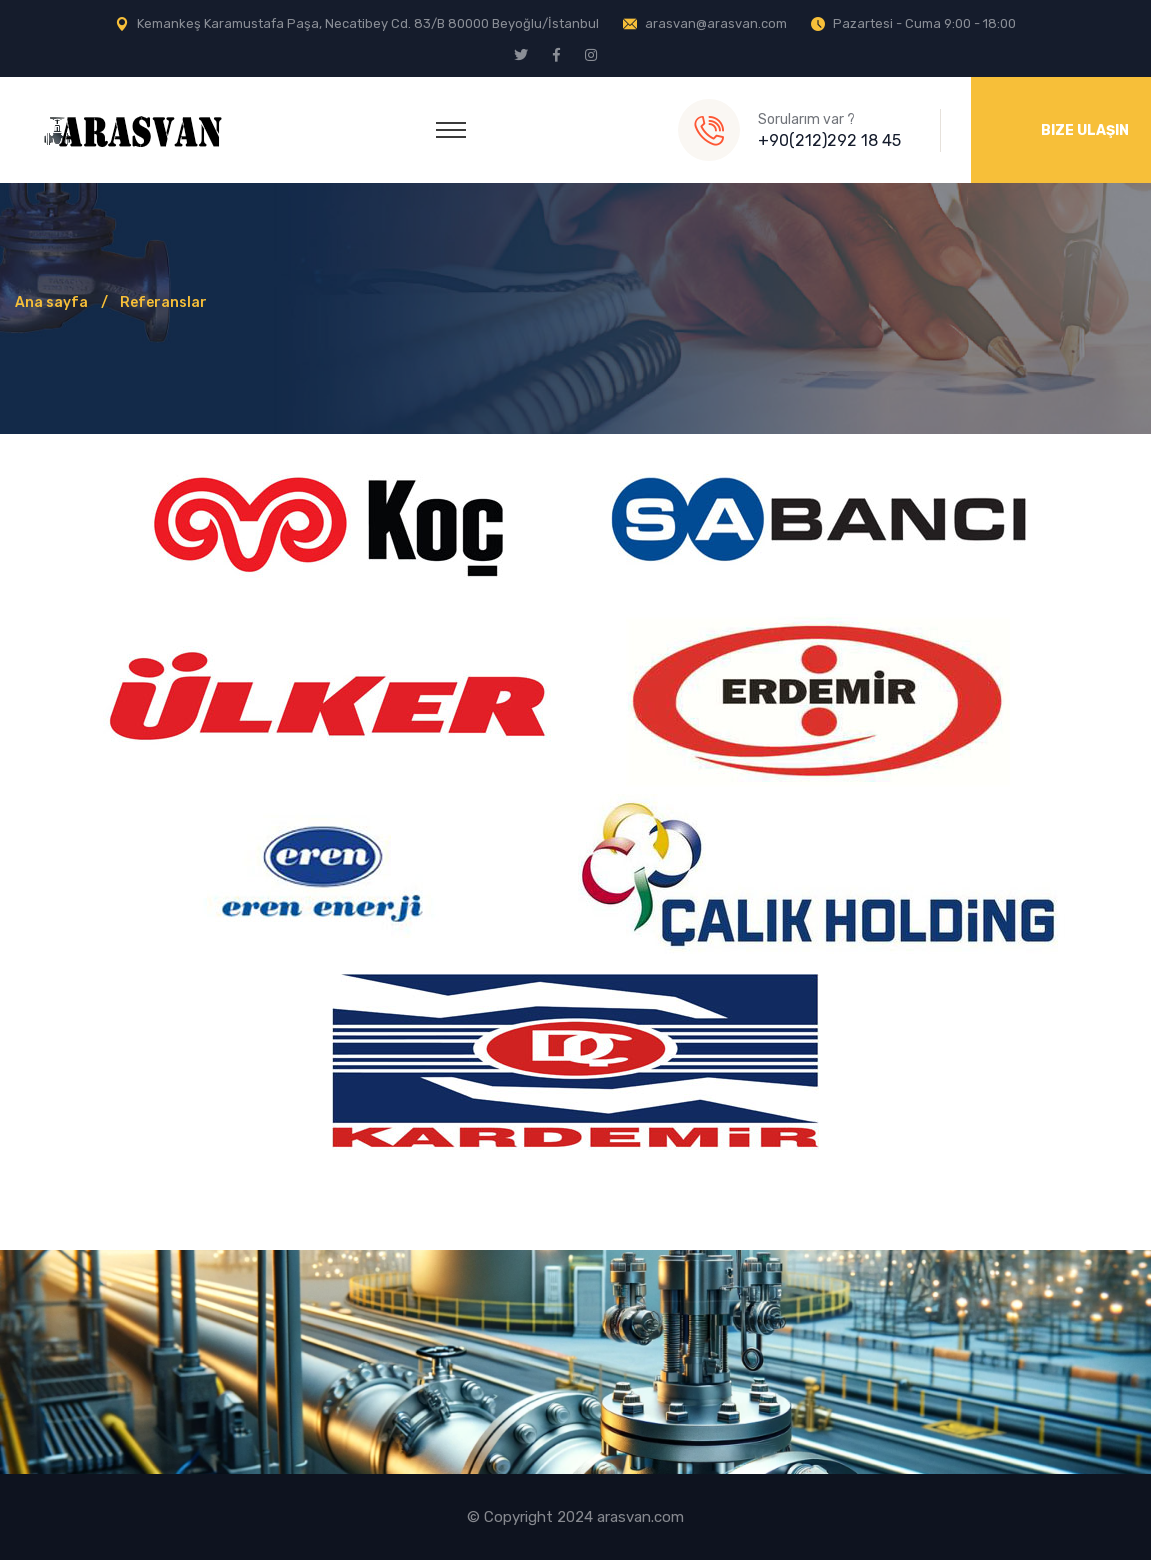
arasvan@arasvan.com (716, 23)
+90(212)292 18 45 (829, 140)
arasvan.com (640, 1517)
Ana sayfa (51, 302)
